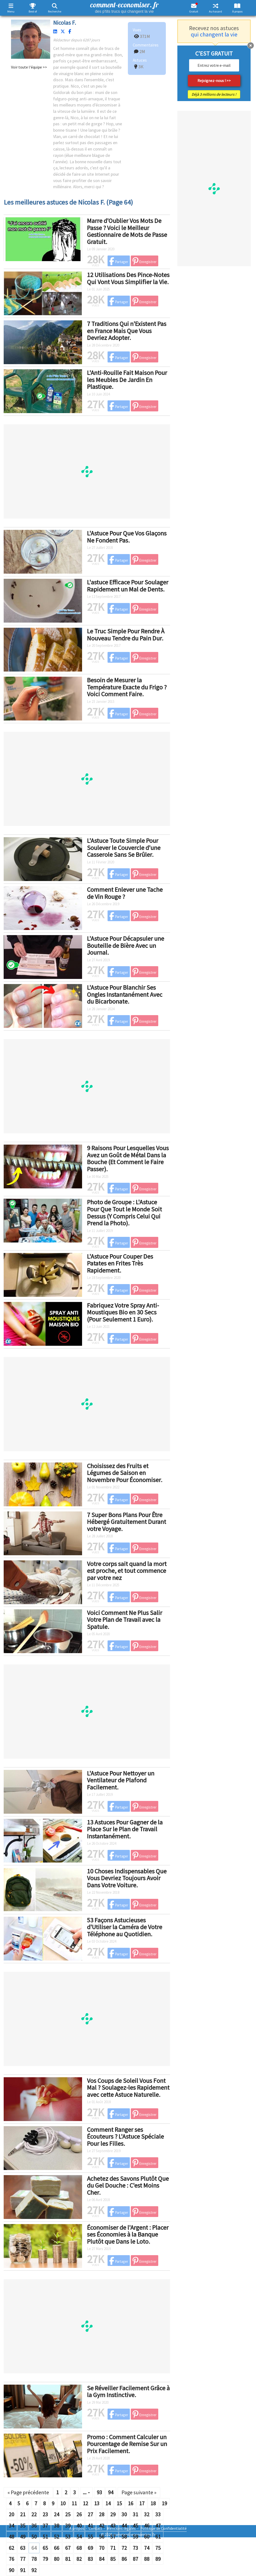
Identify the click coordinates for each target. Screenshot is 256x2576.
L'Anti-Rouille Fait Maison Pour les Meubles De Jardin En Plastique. (127, 380)
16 (130, 2503)
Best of (33, 11)
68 (79, 2547)
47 (158, 2525)
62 (11, 2547)
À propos (237, 11)
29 (113, 2514)
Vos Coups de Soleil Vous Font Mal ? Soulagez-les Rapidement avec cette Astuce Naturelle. (128, 2088)
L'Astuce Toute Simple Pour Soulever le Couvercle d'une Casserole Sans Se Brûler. (123, 847)
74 (146, 2547)
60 (146, 2536)
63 (22, 2547)
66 (56, 2547)
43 (113, 2525)
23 (45, 2514)
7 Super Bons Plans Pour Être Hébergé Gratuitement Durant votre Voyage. (126, 1522)
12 (85, 2503)
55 (90, 2536)
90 (11, 2570)
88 (146, 2558)
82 (79, 2558)
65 (45, 2547)
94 (110, 2492)
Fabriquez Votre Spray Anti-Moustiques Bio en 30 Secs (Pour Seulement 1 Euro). (123, 1312)
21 (22, 2514)
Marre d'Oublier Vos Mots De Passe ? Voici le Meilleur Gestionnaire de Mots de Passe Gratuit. (127, 231)
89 (158, 2558)
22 (34, 2514)
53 (68, 2536)
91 (22, 2570)
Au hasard (215, 11)
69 (90, 2547)
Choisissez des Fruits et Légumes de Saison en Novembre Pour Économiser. (124, 1473)
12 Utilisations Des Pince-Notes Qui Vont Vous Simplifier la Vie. (128, 278)
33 (158, 2514)
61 (158, 2536)
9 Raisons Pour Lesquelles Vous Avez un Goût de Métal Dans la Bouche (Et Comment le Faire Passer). (128, 1158)
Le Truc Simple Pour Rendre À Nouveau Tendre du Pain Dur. (125, 634)
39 (68, 2525)
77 (22, 2558)
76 (11, 2558)
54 (79, 2536)
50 (34, 2536)
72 (124, 2547)
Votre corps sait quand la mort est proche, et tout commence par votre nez (127, 1571)
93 (99, 2492)
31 (135, 2514)
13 (96, 2503)
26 (79, 2514)
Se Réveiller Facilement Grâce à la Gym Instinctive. (128, 2391)
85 (113, 2558)
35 (22, 2525)
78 (34, 2558)
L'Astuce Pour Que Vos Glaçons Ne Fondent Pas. (127, 536)
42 (101, 2525)
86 (124, 2558)
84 (101, 2558)
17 (142, 2503)
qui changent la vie (214, 34)
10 (63, 2503)
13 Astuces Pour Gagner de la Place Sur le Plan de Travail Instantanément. (125, 1829)
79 (45, 2558)
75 (158, 2547)
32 (146, 2514)
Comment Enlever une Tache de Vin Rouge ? (125, 893)
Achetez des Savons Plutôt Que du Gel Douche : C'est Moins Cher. (128, 2185)
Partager (118, 261)
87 (135, 2558)
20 (11, 2514)
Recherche (54, 11)
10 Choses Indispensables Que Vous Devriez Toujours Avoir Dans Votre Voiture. (127, 1878)
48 (11, 2536)
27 (90, 2514)
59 (135, 2536)
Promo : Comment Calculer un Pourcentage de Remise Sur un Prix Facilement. (127, 2444)
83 (90, 2558)
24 (56, 2514)
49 (22, 2536)
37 (45, 2525)
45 (135, 2525)
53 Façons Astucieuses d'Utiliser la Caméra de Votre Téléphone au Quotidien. (124, 1927)
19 (164, 2503)
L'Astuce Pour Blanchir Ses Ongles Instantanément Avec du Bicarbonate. (124, 994)
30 (124, 2514)
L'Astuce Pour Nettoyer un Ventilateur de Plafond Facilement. (120, 1780)
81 (68, 2558)
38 (56, 2525)
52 (56, 2536)
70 (101, 2547)
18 (153, 2503)
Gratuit (193, 11)
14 (108, 2503)
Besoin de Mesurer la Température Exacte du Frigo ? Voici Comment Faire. (127, 687)
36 (34, 2525)
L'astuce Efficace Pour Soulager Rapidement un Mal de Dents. (127, 585)
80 (56, 2558)
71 (113, 2547)
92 (34, 2570)
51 (45, 2536)
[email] (214, 65)
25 (68, 2514)
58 (124, 2536)
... (86, 2492)
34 (11, 2525)
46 (146, 2525)
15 (119, 2503)
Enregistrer (145, 261)
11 (74, 2503)
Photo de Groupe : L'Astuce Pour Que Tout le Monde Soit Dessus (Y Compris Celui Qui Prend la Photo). (124, 1212)
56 (101, 2536)
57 (113, 2536)
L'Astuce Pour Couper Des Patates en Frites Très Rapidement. (120, 1263)
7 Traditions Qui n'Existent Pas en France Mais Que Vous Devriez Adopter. (126, 331)
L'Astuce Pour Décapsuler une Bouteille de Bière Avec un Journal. (125, 945)
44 (124, 2525)
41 (90, 2525)
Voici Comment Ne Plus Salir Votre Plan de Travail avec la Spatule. (124, 1620)
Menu (10, 11)
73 (135, 2547)
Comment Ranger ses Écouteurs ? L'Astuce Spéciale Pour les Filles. (125, 2136)
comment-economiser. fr (124, 6)
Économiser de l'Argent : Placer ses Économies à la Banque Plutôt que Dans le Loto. (128, 2234)
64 (34, 2547)
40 (79, 2525)
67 (68, 2547)
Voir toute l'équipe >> (29, 67)
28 (101, 2514)
